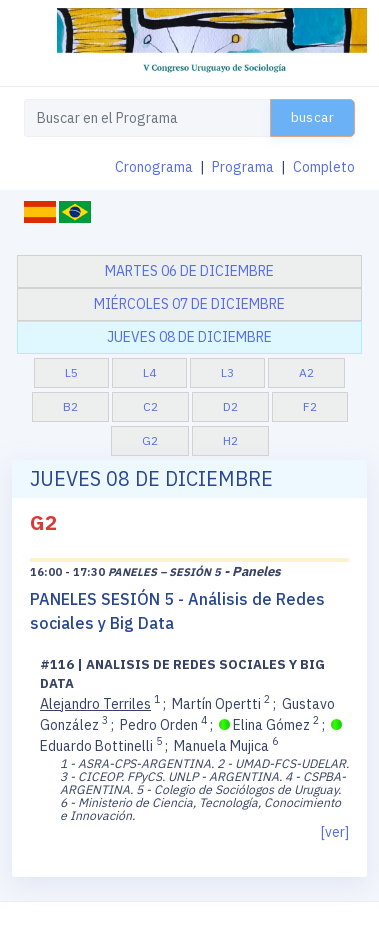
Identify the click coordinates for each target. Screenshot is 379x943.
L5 (71, 372)
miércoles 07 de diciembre (189, 304)
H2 (230, 440)
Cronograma (154, 167)
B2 (70, 406)
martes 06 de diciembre (189, 271)
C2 (150, 406)
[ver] (335, 832)
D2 (230, 406)
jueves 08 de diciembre (189, 337)
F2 (310, 406)
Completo (324, 167)
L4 (149, 372)
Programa (243, 167)
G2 (150, 440)
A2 (306, 372)
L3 (227, 372)
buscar (312, 117)
